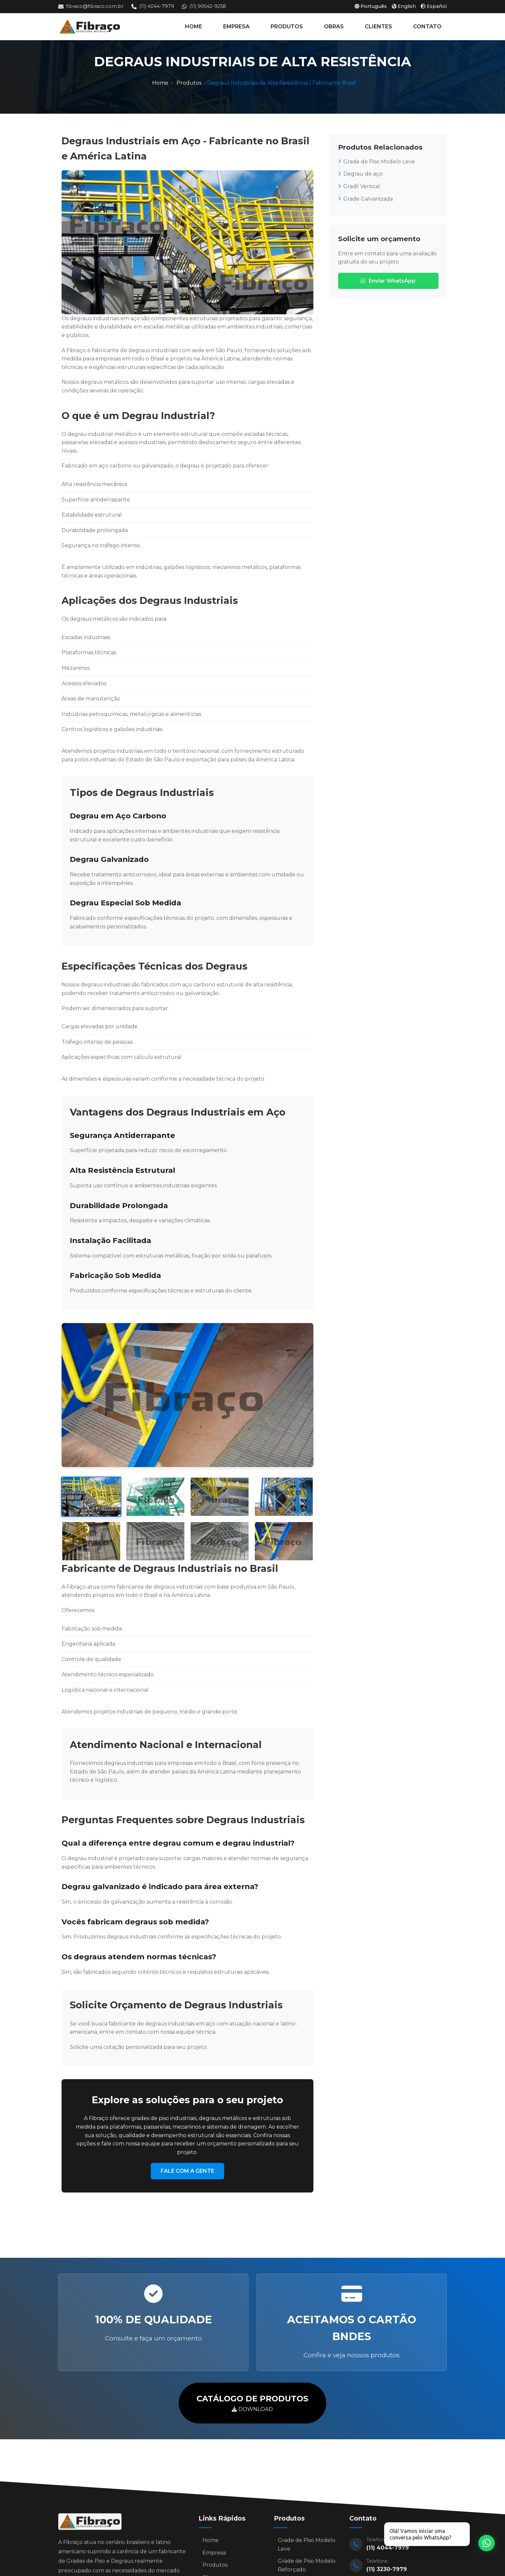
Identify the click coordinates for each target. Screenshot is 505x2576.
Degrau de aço (360, 174)
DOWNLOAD (252, 2402)
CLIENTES (378, 26)
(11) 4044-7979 (152, 6)
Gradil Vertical (359, 186)
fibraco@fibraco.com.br (90, 6)
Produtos (188, 83)
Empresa (214, 2556)
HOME (193, 26)
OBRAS (334, 26)
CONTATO (427, 26)
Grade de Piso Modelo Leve (376, 161)
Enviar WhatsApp (388, 281)
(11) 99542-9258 (204, 6)
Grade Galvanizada (365, 199)
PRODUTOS (287, 26)
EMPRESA (236, 26)
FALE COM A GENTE (187, 2171)
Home (160, 83)
